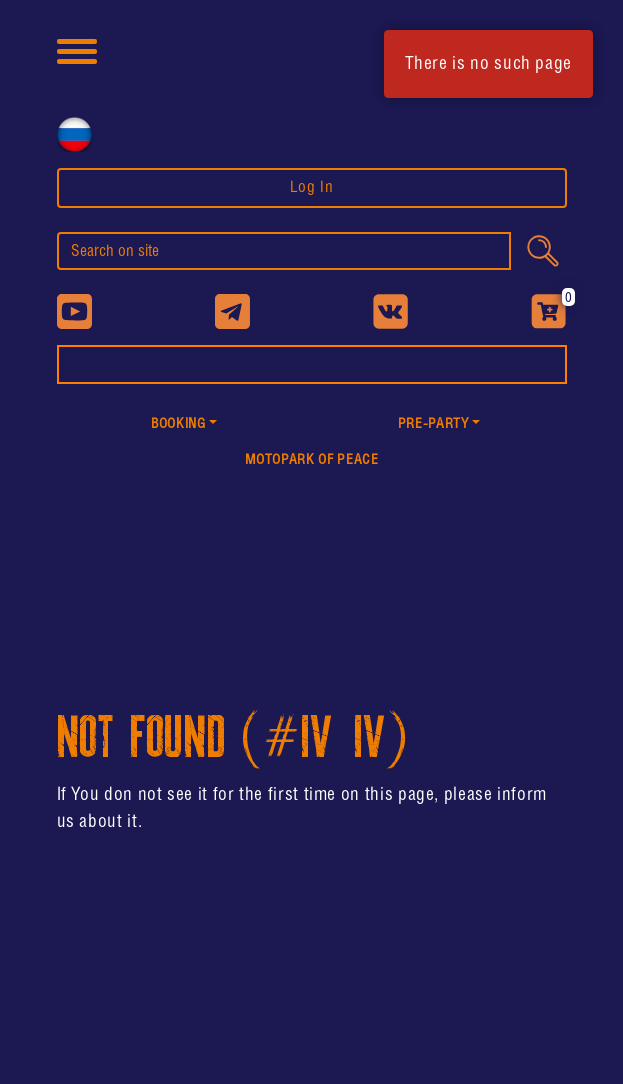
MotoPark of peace (312, 460)
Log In (312, 187)
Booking (178, 424)
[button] (184, 425)
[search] (284, 251)
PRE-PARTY (433, 424)
